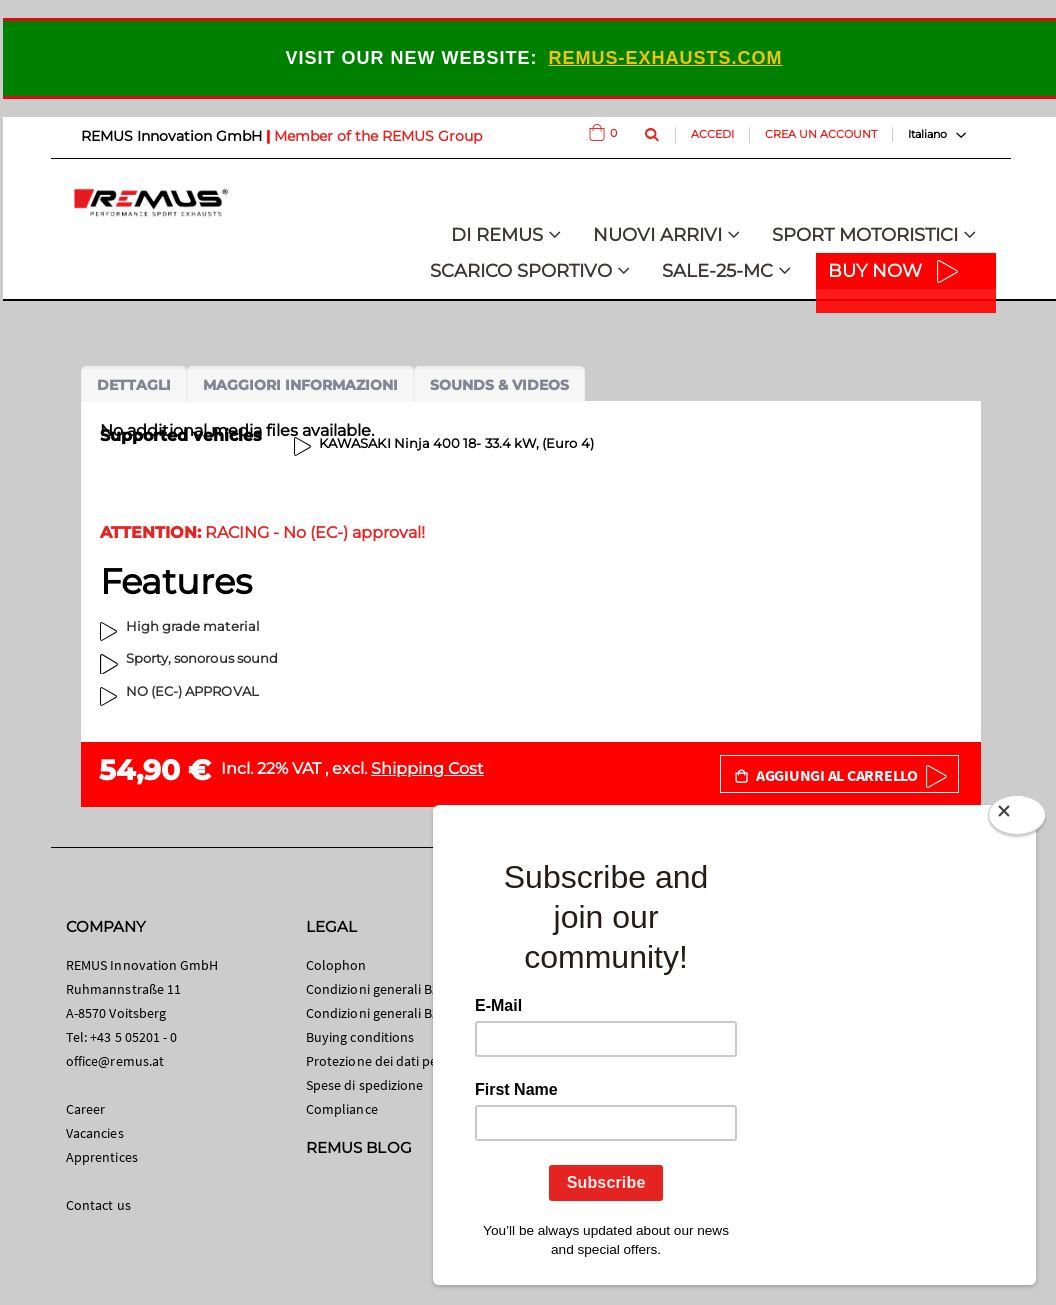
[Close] (1017, 819)
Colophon (336, 965)
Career (85, 1109)
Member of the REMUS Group (378, 136)
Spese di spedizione (364, 1085)
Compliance (342, 1109)
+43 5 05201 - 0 (133, 1037)
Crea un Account (821, 134)
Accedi (712, 134)
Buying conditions (360, 1037)
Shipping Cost (427, 768)
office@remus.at (115, 1061)
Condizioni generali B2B (377, 1013)
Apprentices (102, 1157)
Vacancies (95, 1133)
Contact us (98, 1205)
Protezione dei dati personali (392, 1061)
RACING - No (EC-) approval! (262, 532)
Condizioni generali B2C (377, 989)
